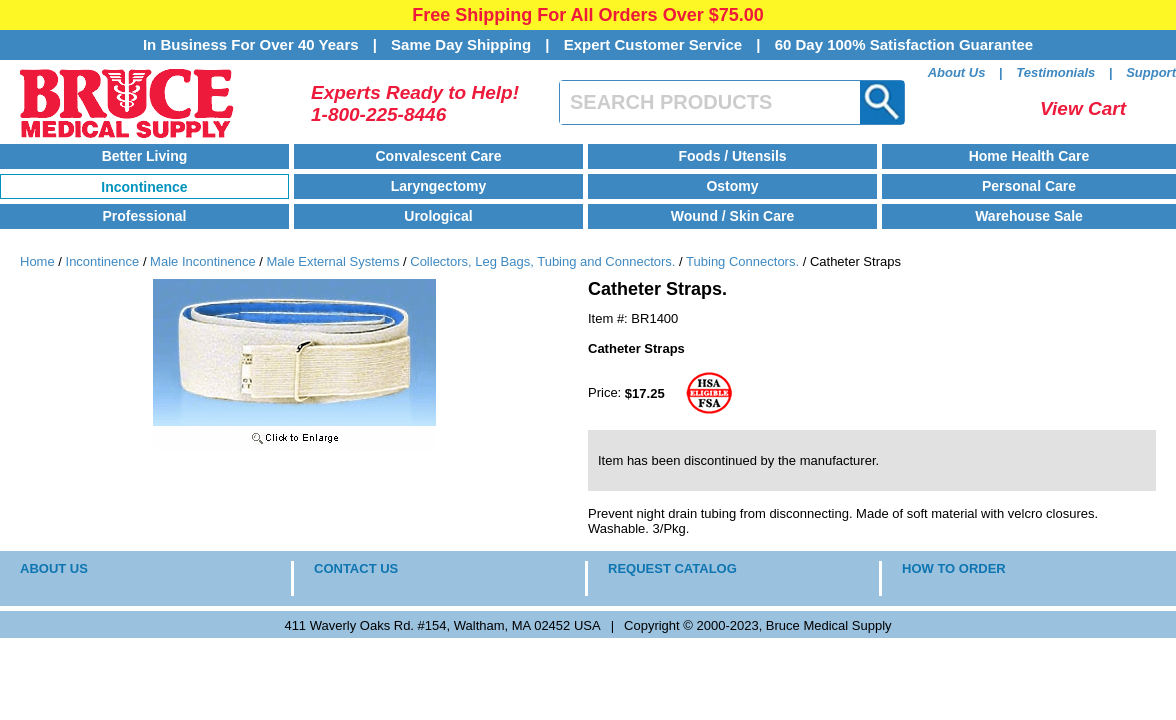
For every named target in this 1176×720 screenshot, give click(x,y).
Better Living (145, 156)
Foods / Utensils (732, 156)
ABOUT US (54, 568)
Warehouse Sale (1029, 216)
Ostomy (732, 186)
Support (1151, 72)
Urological (438, 216)
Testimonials (1055, 72)
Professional (144, 216)
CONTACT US (356, 568)
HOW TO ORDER (954, 568)
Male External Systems (332, 261)
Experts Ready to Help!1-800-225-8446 (415, 103)
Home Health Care (1029, 156)
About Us (957, 72)
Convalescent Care (438, 156)
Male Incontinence (203, 261)
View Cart (1083, 108)
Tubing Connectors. (742, 261)
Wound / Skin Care (732, 216)
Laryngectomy (439, 186)
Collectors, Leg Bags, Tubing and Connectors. (542, 261)
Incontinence (144, 187)
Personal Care (1029, 186)
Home (37, 261)
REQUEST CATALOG (672, 568)
